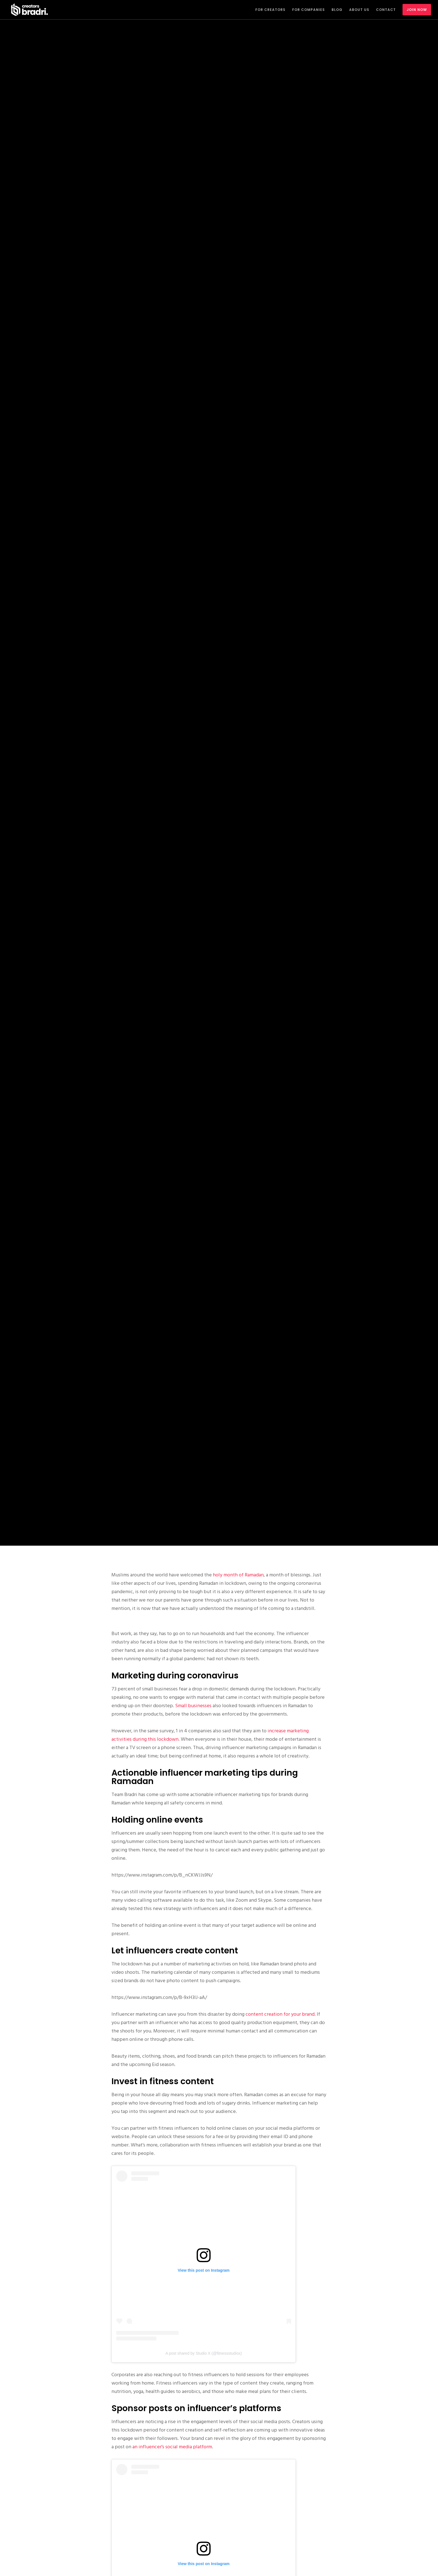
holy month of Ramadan (238, 1575)
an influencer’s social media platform (172, 2447)
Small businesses (193, 1706)
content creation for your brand (280, 2014)
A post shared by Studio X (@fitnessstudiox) (203, 2353)
